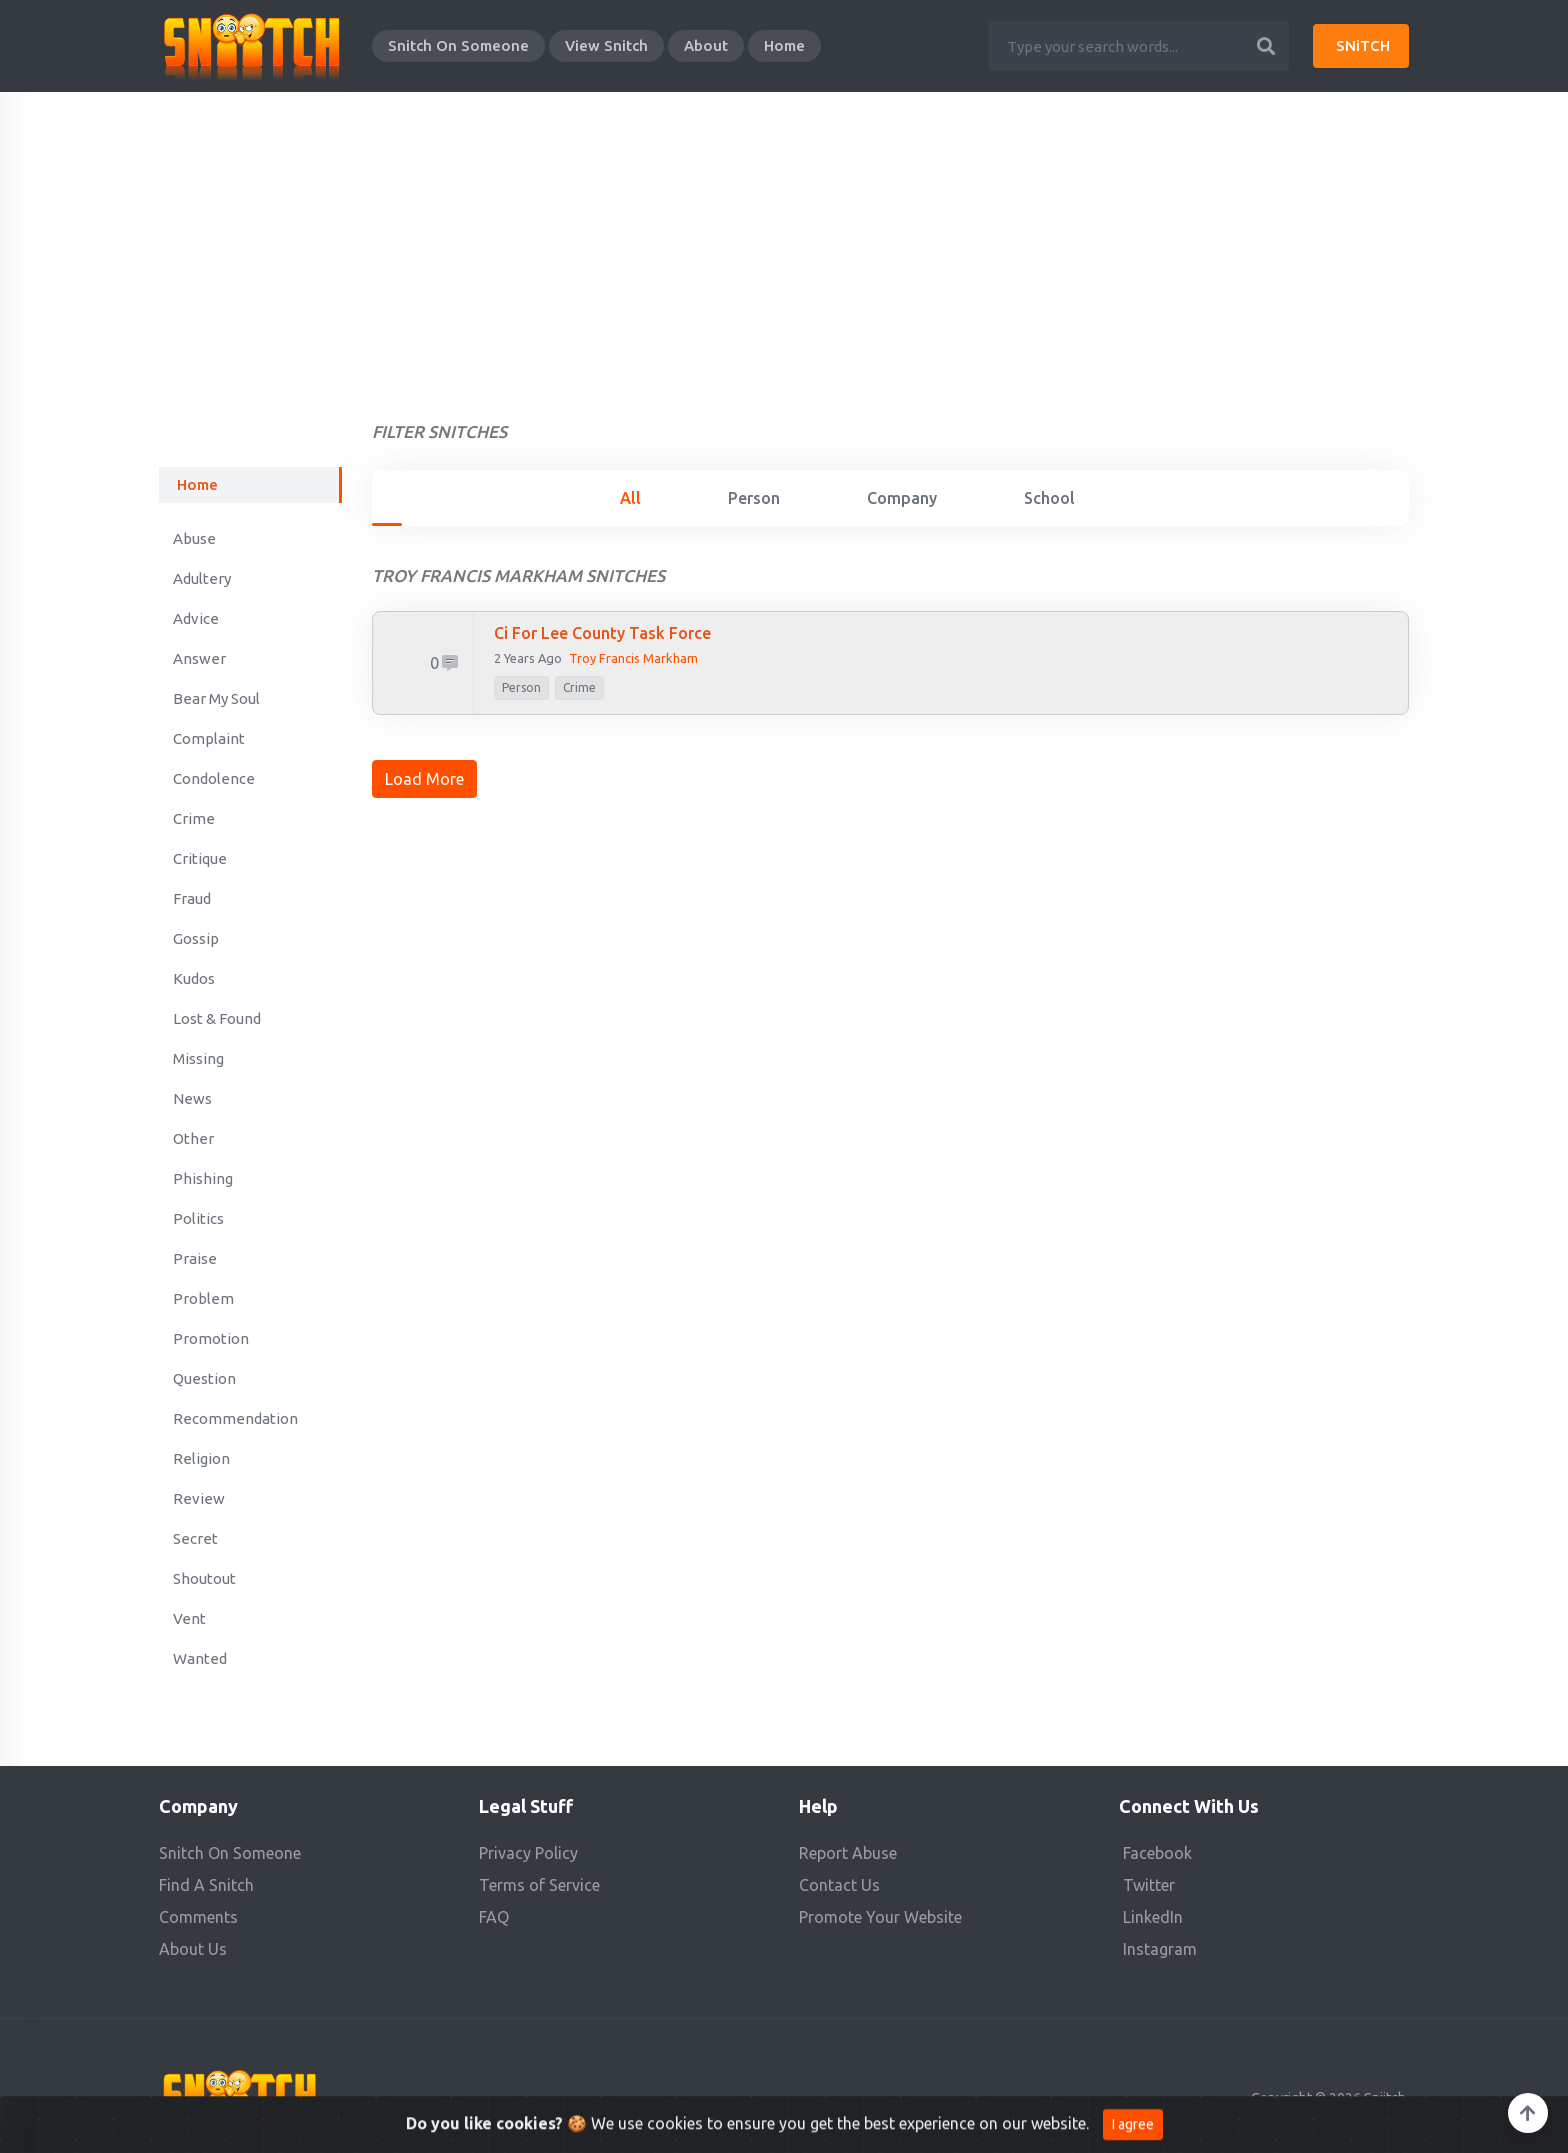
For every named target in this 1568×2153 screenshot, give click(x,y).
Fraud (192, 898)
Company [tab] (902, 498)
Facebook (1157, 1853)
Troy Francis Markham (633, 658)
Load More (424, 779)
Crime (194, 818)
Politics (198, 1218)
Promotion (211, 1338)
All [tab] (630, 498)
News (192, 1098)
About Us (193, 1949)
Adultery (202, 578)
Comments (198, 1917)
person (521, 687)
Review (199, 1498)
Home (784, 45)
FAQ (494, 1917)
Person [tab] (754, 498)
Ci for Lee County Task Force (602, 633)
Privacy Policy (528, 1853)
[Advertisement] (784, 242)
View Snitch (606, 45)
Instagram (1160, 1949)
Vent (189, 1618)
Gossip (196, 938)
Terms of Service (539, 1885)
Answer (199, 658)
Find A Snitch (206, 1885)
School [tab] (1049, 498)
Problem (203, 1298)
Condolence (214, 778)
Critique (200, 858)
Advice (196, 618)
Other (193, 1138)
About (706, 45)
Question (204, 1378)
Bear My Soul (216, 698)
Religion (201, 1458)
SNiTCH (1363, 45)
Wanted (200, 1658)
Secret (195, 1538)
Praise (195, 1258)
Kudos (194, 978)
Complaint (209, 738)
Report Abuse (848, 1853)
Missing (198, 1058)
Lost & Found (217, 1018)
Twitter (1149, 1885)
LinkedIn (1153, 1917)
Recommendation (235, 1418)
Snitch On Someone (458, 45)
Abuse (194, 538)
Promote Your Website (880, 1917)
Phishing (203, 1178)
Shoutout (204, 1578)
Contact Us (839, 1885)
